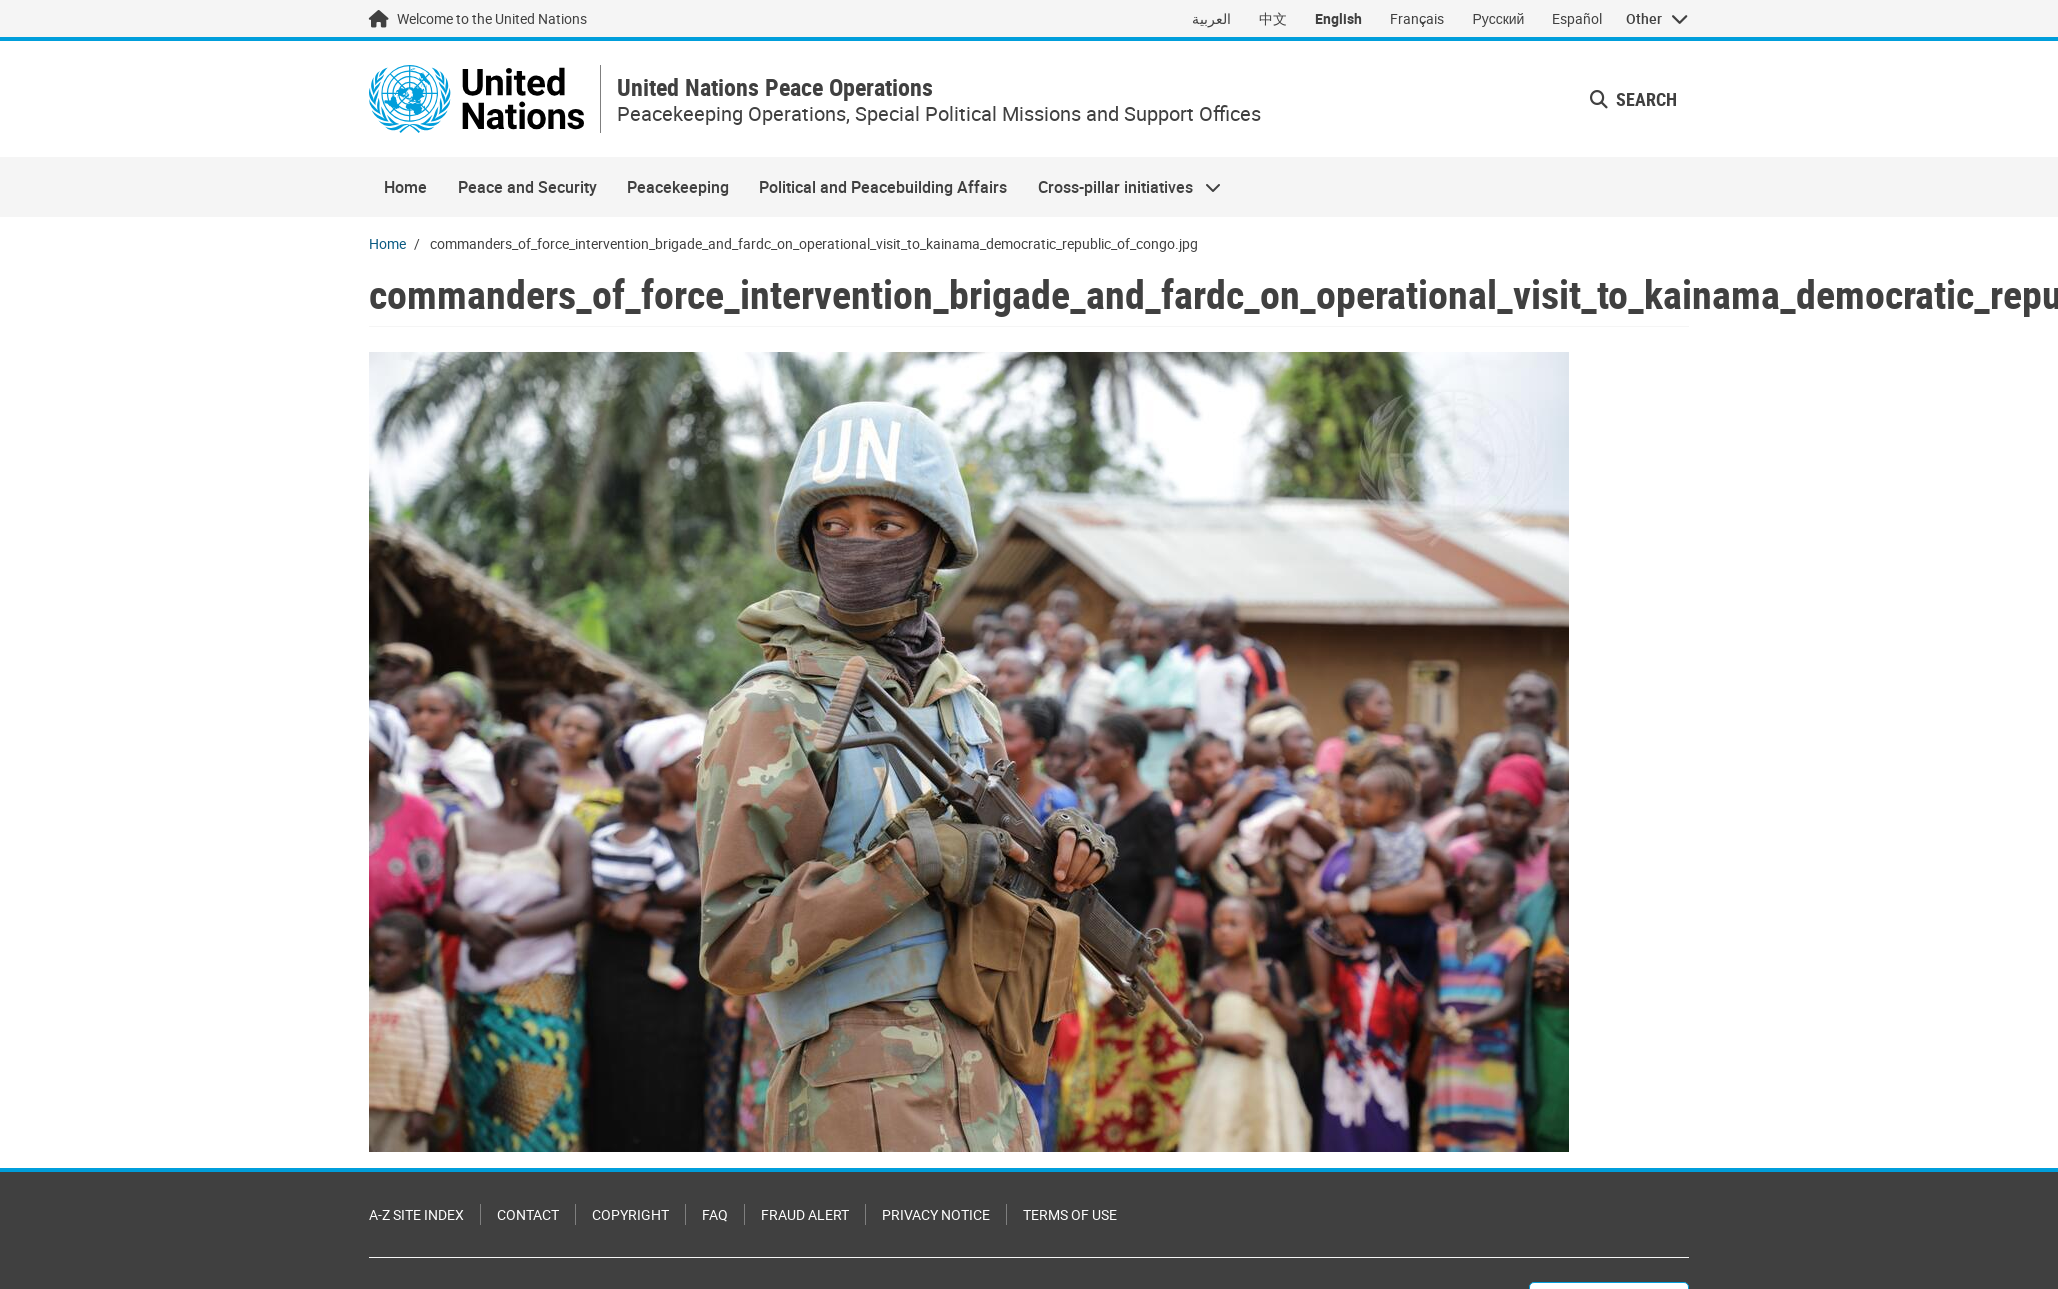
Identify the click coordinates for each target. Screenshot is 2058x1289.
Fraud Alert (805, 1214)
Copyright (630, 1214)
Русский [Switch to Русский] (1498, 18)
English (1338, 18)
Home (405, 187)
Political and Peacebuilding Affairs (883, 187)
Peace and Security (527, 187)
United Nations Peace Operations (775, 87)
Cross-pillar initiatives (1122, 187)
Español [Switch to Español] (1577, 18)
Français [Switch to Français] (1417, 18)
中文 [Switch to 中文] (1273, 18)
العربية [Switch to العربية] (1211, 18)
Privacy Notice (936, 1214)
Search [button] (1633, 99)
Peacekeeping (678, 187)
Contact (528, 1214)
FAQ (715, 1214)
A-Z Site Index (416, 1214)
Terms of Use (1070, 1214)
